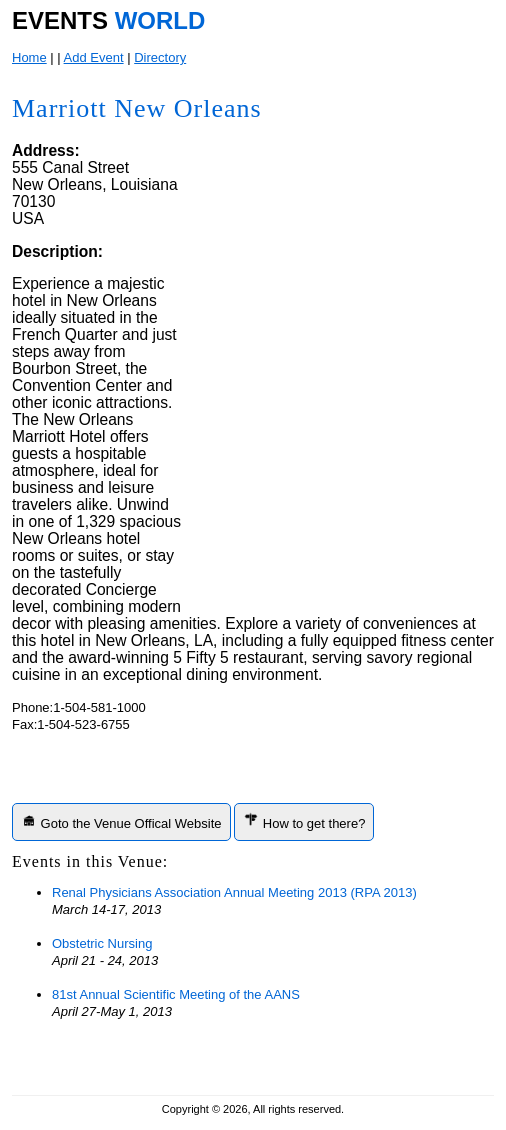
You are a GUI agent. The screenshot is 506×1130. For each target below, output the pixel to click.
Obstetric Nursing (102, 943)
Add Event (94, 57)
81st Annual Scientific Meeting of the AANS (176, 994)
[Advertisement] (339, 477)
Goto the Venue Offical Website (121, 821)
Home (29, 57)
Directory (160, 57)
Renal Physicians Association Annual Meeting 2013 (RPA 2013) (234, 892)
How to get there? (304, 821)
